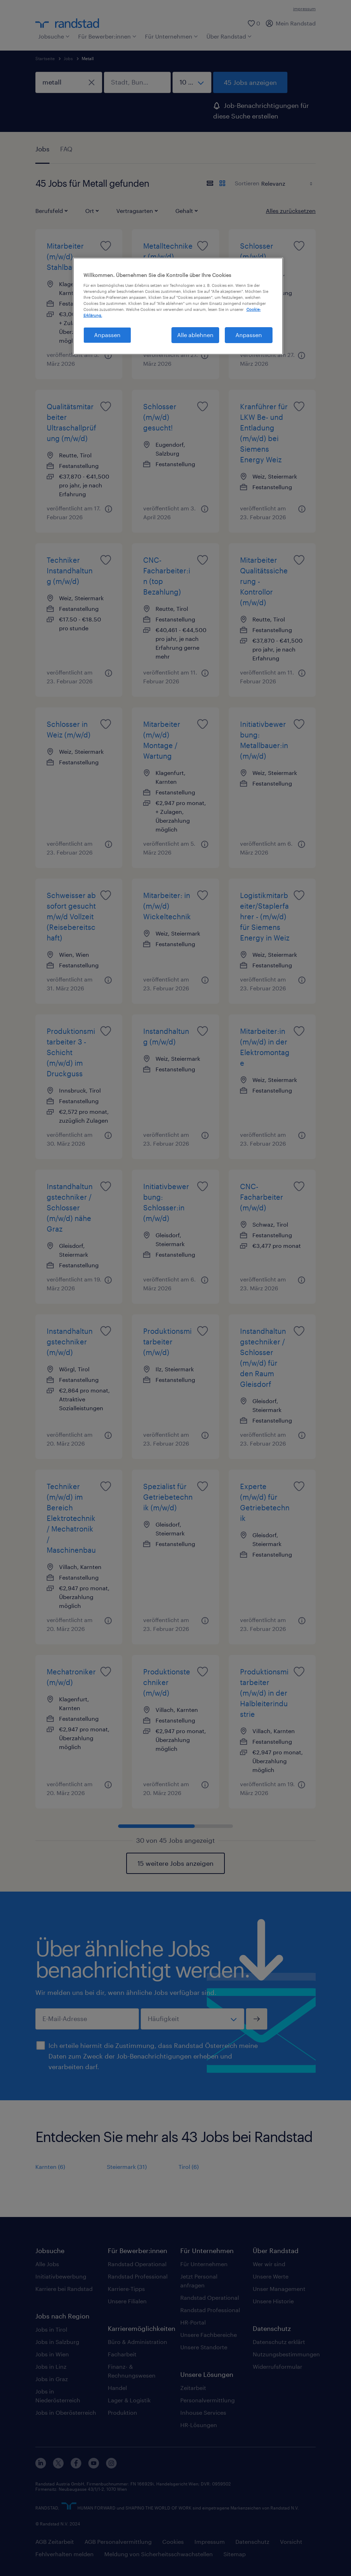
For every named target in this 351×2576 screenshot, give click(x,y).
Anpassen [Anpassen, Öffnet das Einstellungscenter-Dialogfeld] (107, 334)
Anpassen (248, 334)
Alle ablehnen (195, 334)
